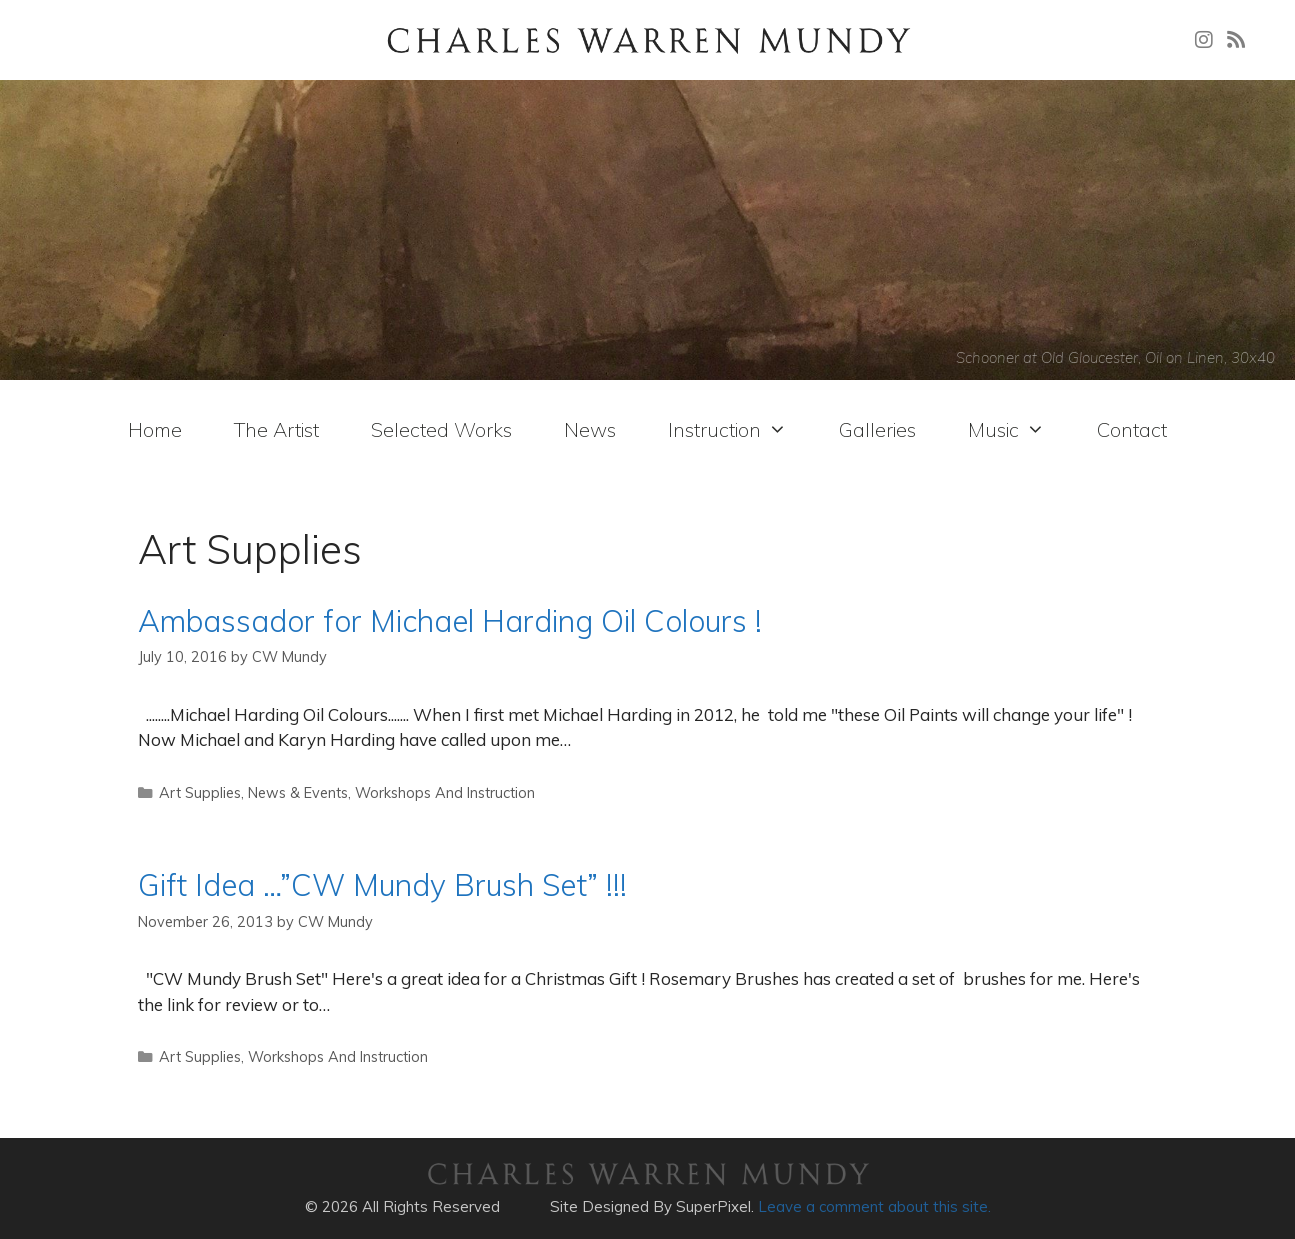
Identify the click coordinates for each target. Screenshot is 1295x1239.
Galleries (877, 429)
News (590, 429)
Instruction (727, 430)
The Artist (276, 429)
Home (155, 429)
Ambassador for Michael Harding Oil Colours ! (450, 621)
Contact (1132, 429)
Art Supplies (200, 792)
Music (1006, 430)
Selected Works (441, 429)
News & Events (298, 792)
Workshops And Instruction (445, 792)
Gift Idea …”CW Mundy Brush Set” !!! (382, 885)
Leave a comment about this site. (874, 1206)
